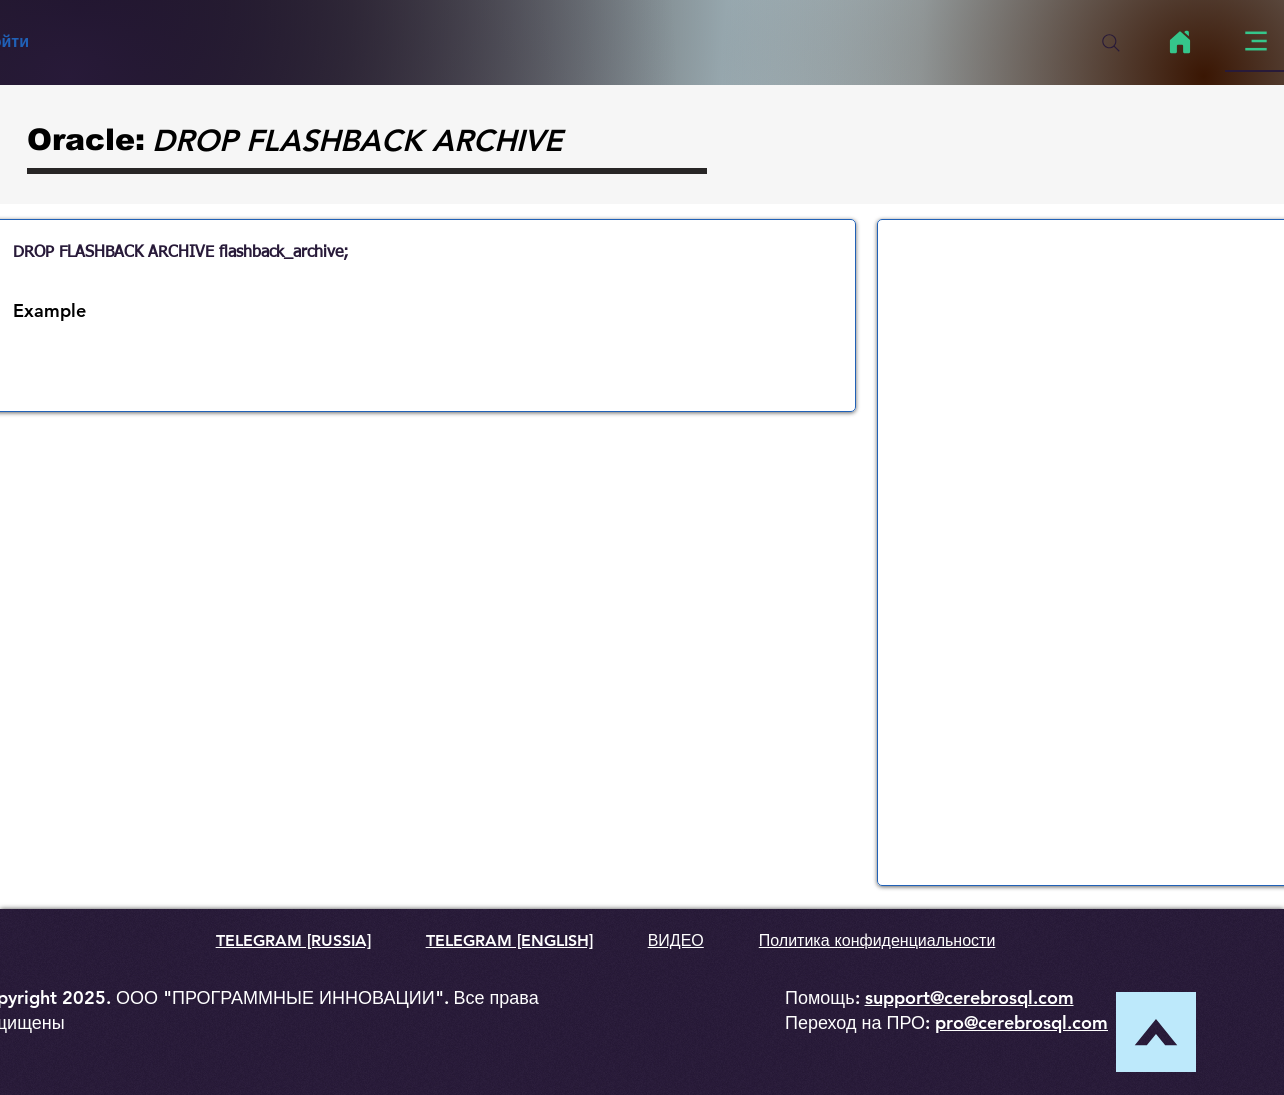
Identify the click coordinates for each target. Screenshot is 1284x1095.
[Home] (1179, 42)
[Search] (1111, 43)
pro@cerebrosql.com (1021, 1022)
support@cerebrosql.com (969, 997)
